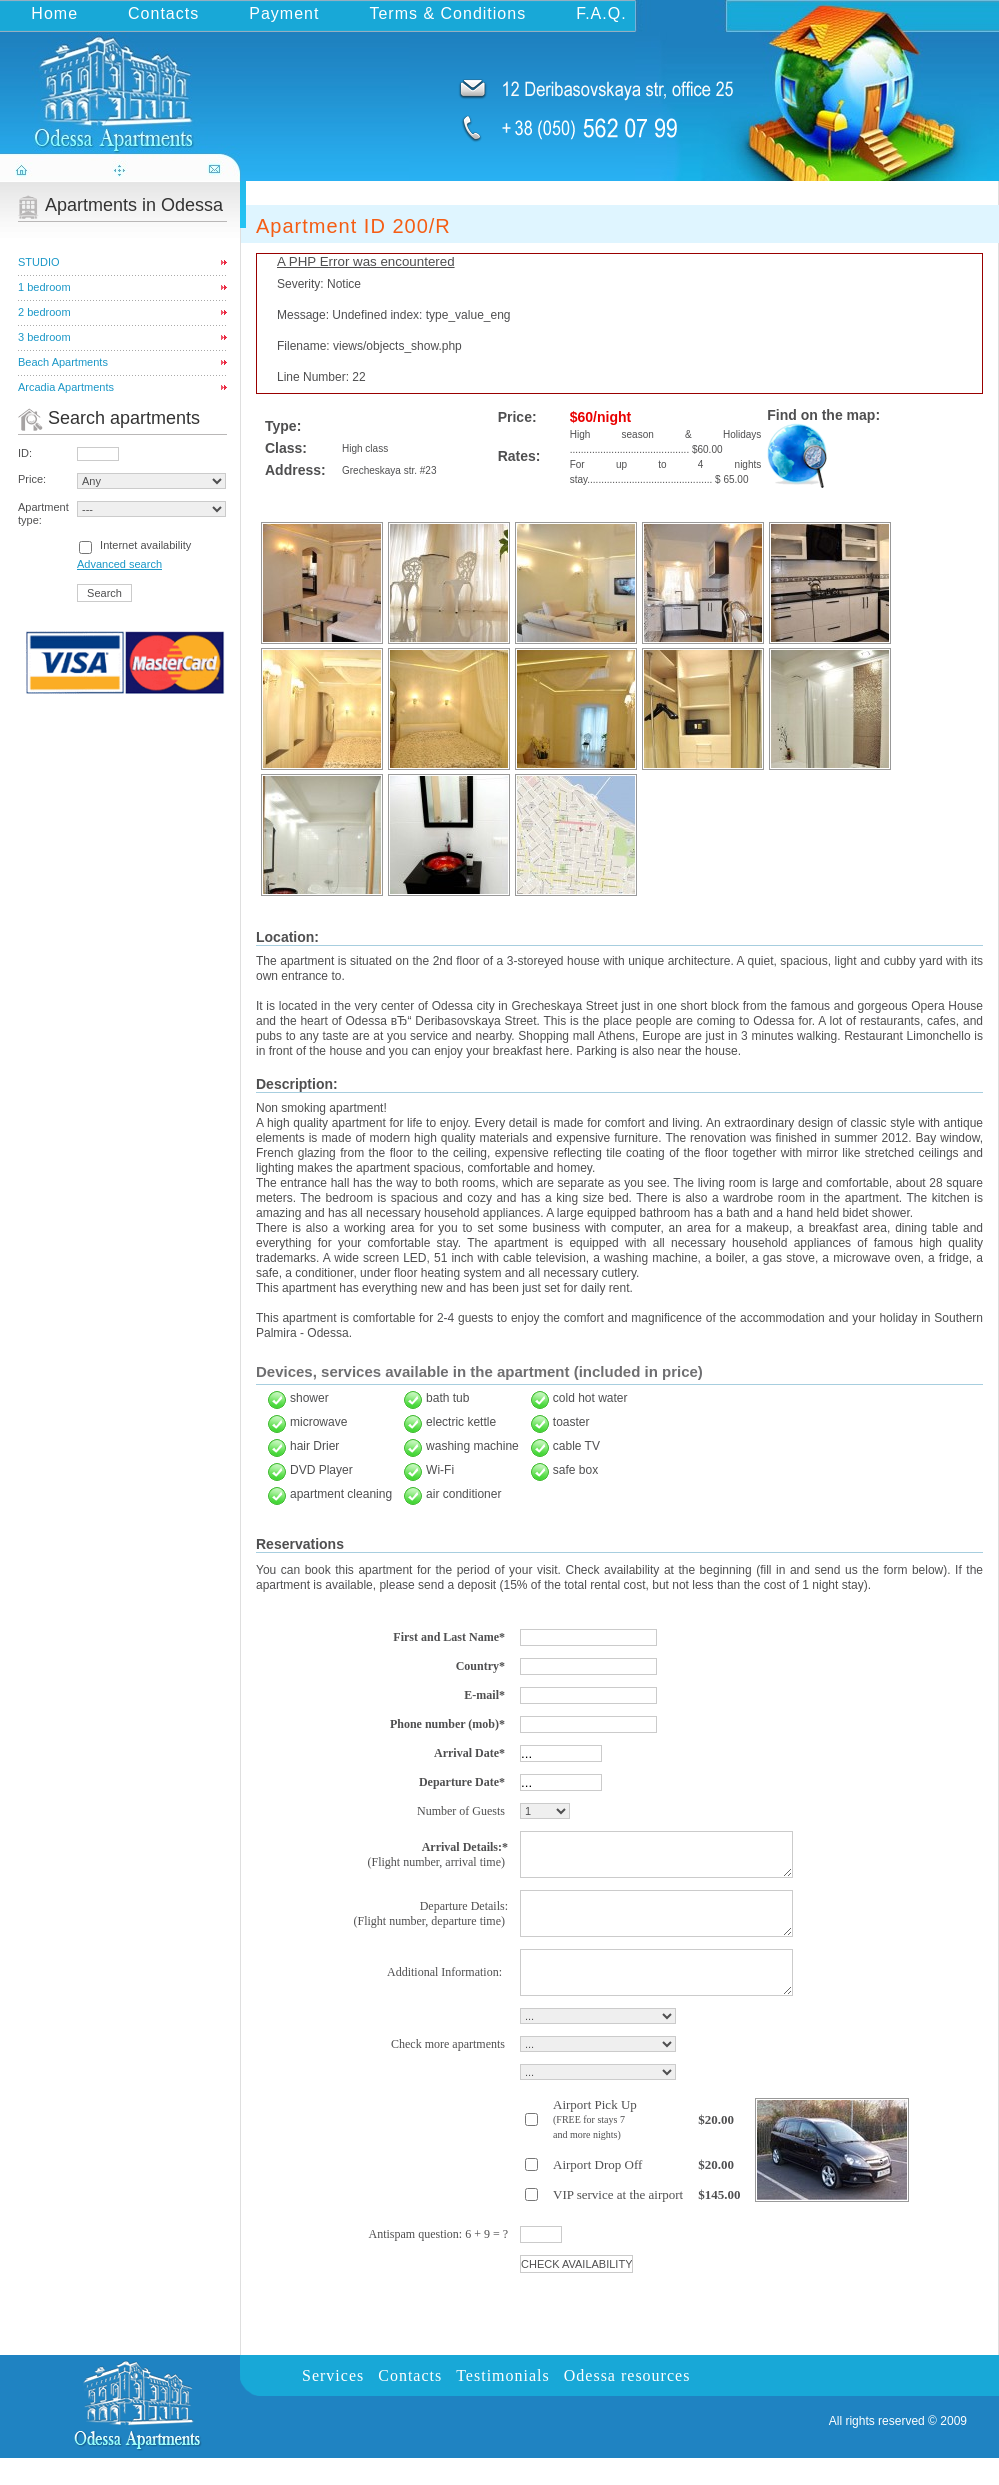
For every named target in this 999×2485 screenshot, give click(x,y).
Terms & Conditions (447, 13)
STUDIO (39, 262)
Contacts (163, 13)
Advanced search (119, 564)
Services (333, 2402)
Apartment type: (43, 513)
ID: (25, 453)
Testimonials (503, 2402)
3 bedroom (44, 337)
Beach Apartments (63, 362)
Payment (284, 13)
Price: (32, 479)
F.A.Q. (601, 13)
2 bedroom (44, 312)
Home (54, 13)
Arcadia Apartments (66, 387)
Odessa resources (627, 2402)
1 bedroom (44, 287)
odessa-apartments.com (122, 83)
